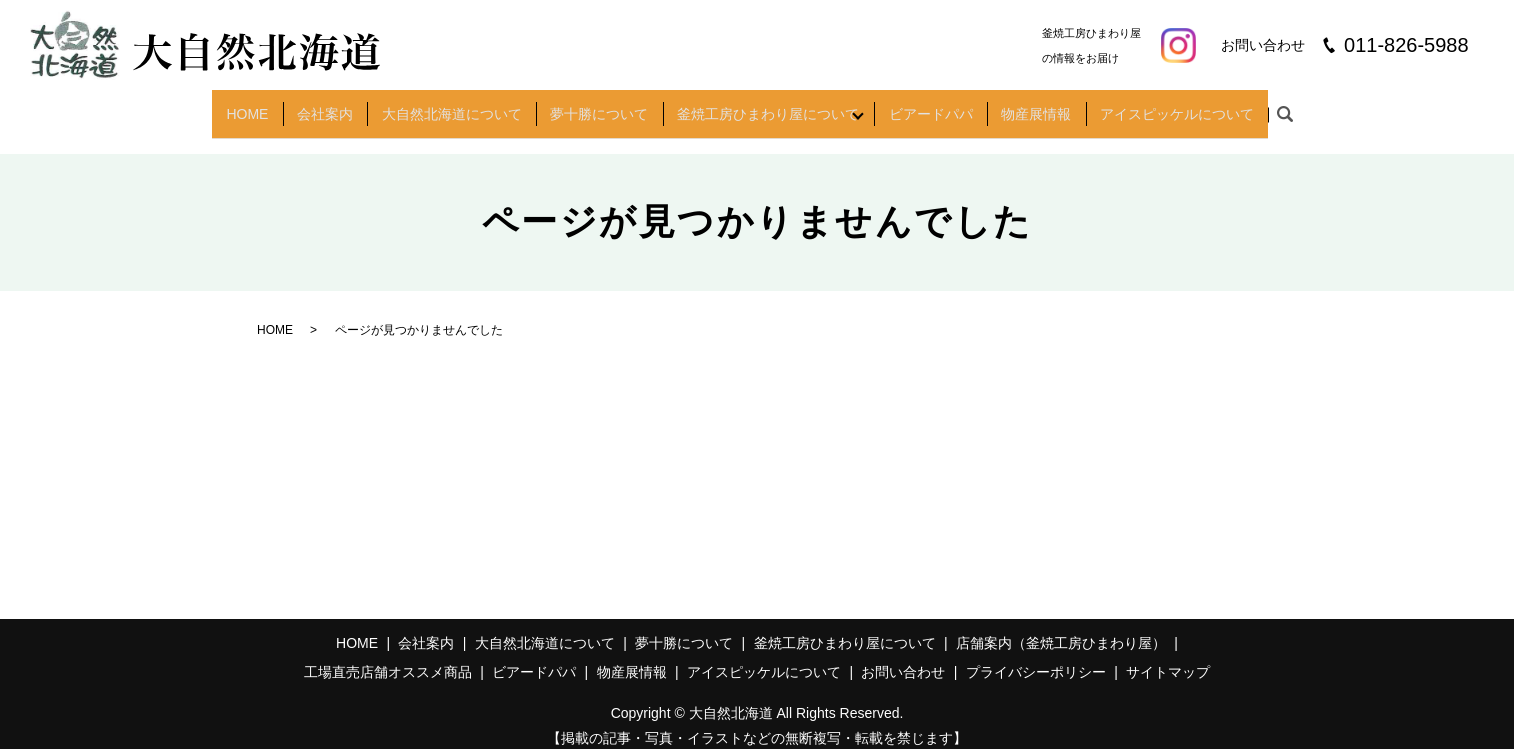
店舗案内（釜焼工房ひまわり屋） (1061, 626)
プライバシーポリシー (1036, 656)
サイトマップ (1168, 656)
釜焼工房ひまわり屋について (765, 106)
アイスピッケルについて (1199, 106)
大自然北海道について (439, 106)
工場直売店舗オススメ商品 (388, 656)
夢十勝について (592, 106)
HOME (225, 106)
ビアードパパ (943, 106)
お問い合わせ (903, 656)
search (1310, 107)
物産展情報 (1054, 106)
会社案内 (308, 106)
